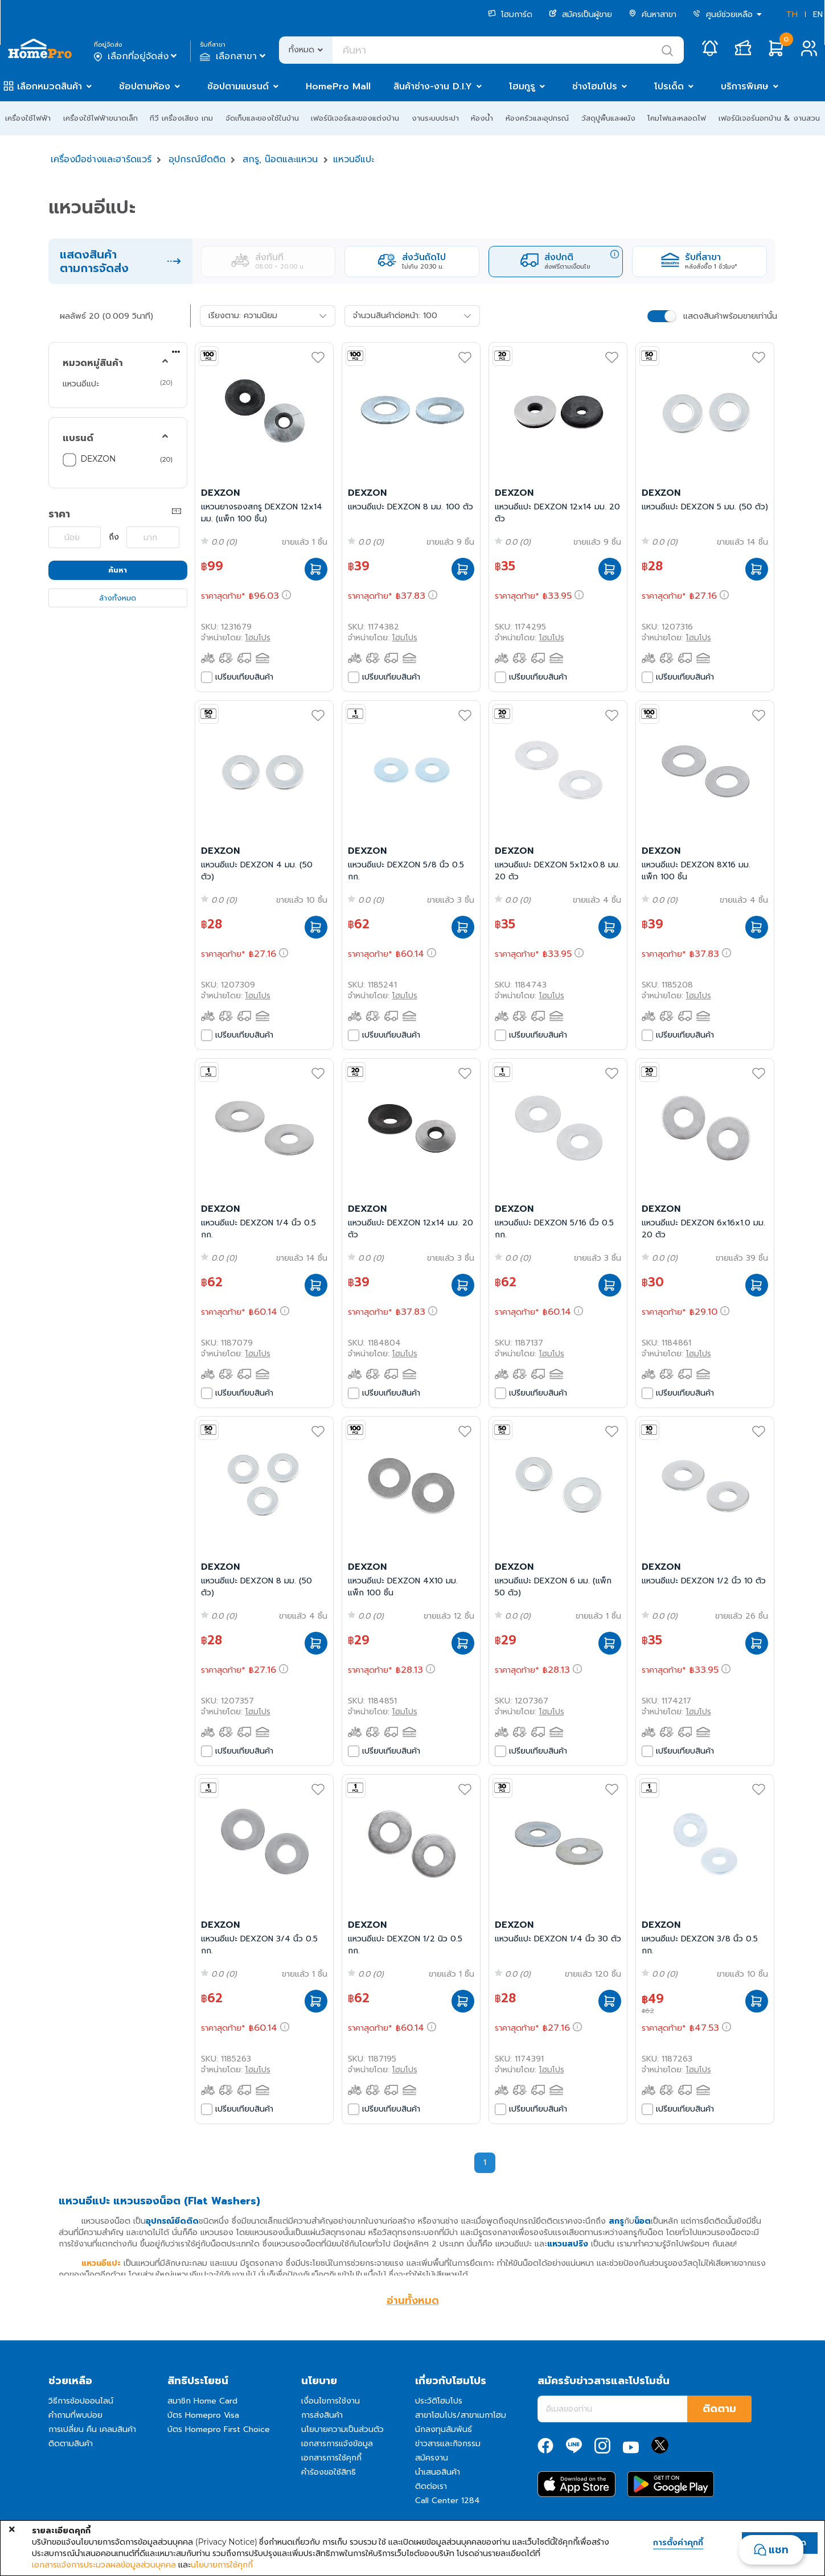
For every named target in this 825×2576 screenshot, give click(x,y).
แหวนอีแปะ (353, 159)
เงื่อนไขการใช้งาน (330, 2401)
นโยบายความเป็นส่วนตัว (342, 2429)
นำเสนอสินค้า (437, 2472)
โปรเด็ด (669, 86)
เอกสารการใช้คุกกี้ (331, 2458)
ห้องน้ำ (482, 118)
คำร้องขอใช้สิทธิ (328, 2472)
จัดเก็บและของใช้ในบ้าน (262, 118)
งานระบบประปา (435, 118)
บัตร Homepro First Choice (218, 2429)
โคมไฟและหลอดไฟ (676, 118)
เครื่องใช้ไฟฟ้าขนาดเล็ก (100, 118)
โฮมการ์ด (510, 14)
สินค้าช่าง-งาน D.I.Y (432, 86)
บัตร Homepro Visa (203, 2415)
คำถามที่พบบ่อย (75, 2415)
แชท (779, 2550)
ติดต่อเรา (431, 2486)
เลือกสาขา (234, 56)
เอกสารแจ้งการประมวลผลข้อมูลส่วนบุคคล (104, 2564)
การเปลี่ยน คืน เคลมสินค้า (92, 2429)
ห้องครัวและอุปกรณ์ (537, 118)
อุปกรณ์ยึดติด (197, 159)
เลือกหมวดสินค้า (49, 86)
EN (818, 14)
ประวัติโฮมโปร (438, 2401)
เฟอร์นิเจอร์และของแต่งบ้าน (355, 118)
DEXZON (98, 459)
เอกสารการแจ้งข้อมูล (337, 2444)
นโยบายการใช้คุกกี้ (222, 2564)
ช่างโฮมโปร (594, 86)
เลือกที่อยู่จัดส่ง (136, 56)
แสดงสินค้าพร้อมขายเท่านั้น (730, 316)
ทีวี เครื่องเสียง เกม (181, 118)
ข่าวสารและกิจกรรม (448, 2444)
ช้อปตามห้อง (144, 86)
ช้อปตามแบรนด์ (238, 86)
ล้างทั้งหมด (117, 597)
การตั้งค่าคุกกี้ (678, 2543)
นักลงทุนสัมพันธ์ (443, 2429)
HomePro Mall (338, 86)
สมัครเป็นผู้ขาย (580, 14)
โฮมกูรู (522, 86)
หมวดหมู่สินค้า (93, 363)
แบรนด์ (78, 438)
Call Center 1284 (447, 2501)
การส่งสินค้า (322, 2415)
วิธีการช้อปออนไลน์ (80, 2401)
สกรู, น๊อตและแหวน (280, 159)
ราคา (59, 514)
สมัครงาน (431, 2458)
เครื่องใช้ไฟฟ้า (28, 118)
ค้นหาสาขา (652, 14)
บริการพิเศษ (745, 86)
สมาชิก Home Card (202, 2401)
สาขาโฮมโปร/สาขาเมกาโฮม (460, 2415)
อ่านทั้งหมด (413, 2300)
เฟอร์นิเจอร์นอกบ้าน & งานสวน (769, 118)
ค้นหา (117, 570)
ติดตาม (719, 2409)
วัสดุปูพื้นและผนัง (608, 118)
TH (792, 14)
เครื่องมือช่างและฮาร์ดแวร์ (101, 159)
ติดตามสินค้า (70, 2444)
